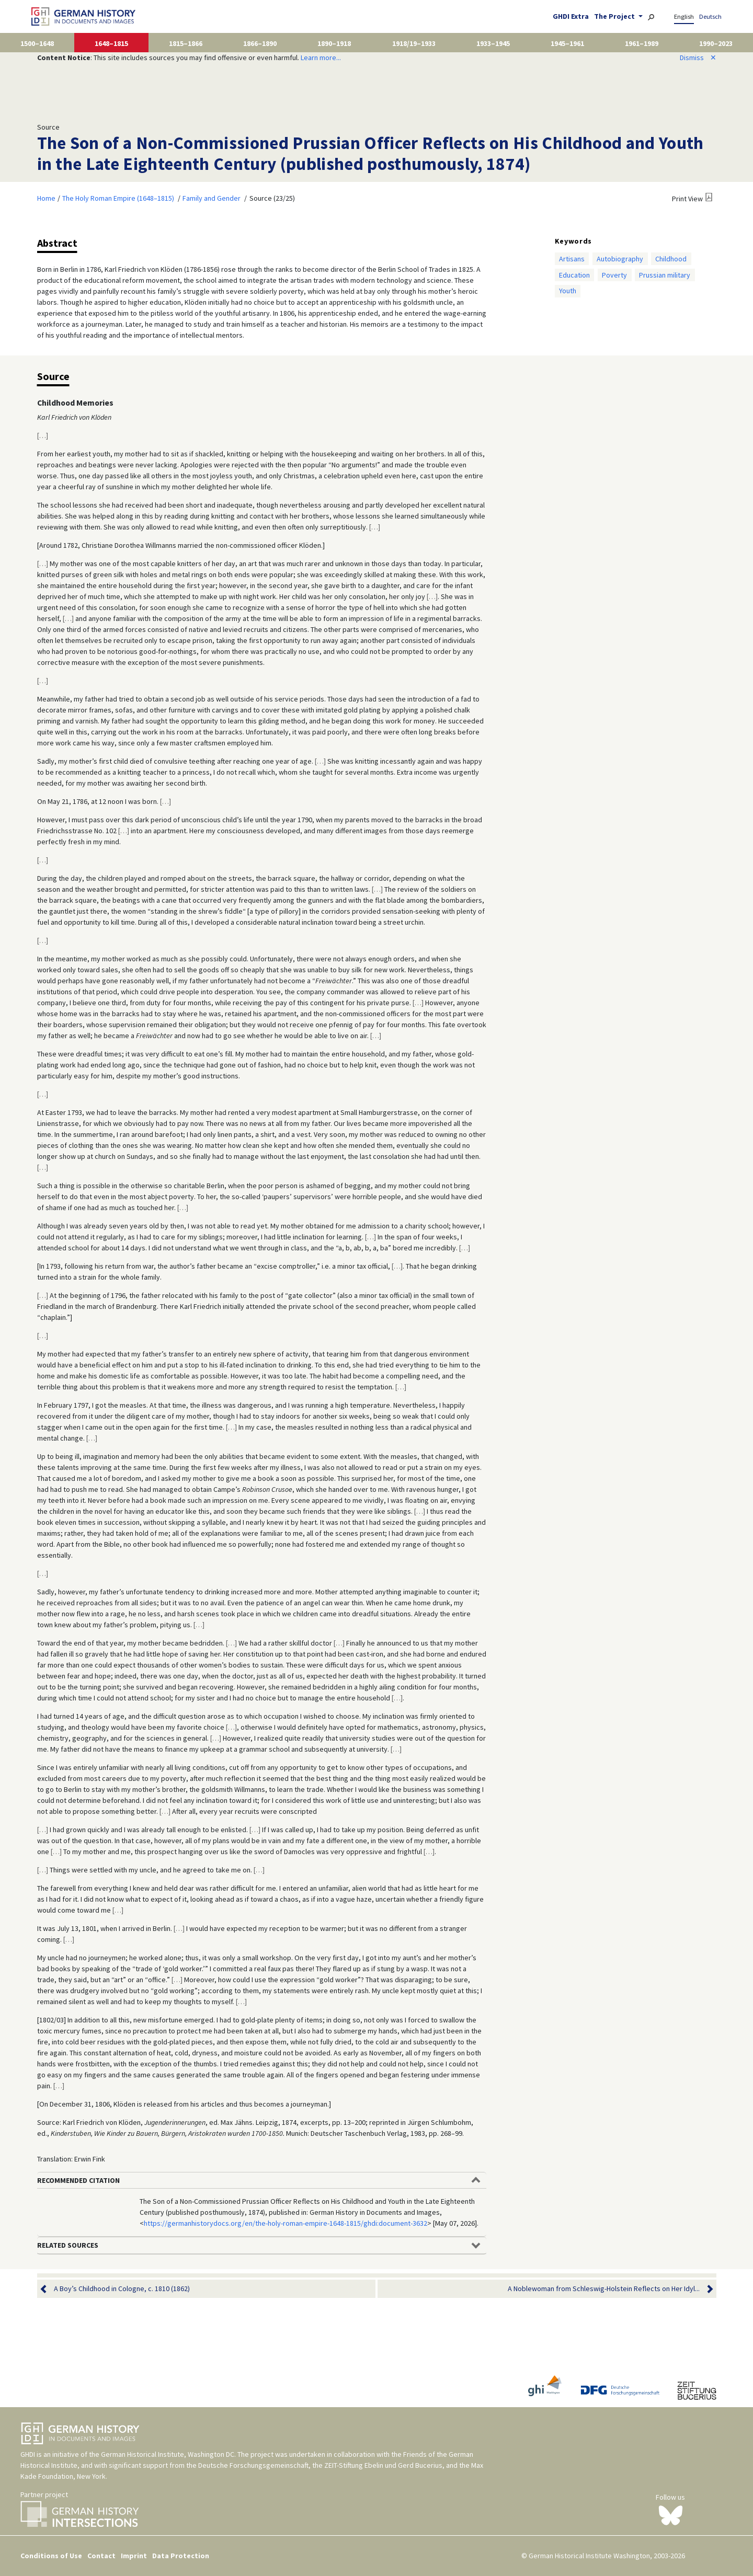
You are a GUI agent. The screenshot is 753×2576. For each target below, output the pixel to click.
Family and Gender (211, 198)
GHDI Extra (571, 16)
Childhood (671, 258)
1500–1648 (37, 43)
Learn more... (321, 57)
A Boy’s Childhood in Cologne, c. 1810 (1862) (122, 2288)
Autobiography (620, 258)
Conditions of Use (51, 2555)
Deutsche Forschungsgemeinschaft (253, 2465)
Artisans (572, 258)
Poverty (614, 275)
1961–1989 (641, 43)
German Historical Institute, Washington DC (167, 2454)
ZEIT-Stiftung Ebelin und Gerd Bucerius (383, 2465)
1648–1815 (111, 43)
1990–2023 (716, 43)
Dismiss (698, 57)
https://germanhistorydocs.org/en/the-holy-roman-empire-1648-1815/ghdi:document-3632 (285, 2223)
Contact (101, 2555)
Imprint (134, 2555)
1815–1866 (185, 43)
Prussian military (664, 275)
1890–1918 (334, 43)
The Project (615, 16)
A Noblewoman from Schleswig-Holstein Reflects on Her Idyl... (604, 2288)
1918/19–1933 (414, 43)
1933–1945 (493, 43)
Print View (687, 198)
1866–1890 (260, 43)
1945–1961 (567, 43)
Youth (567, 290)
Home (46, 198)
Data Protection (180, 2555)
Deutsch (710, 16)
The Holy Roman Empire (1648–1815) (118, 198)
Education (574, 275)
